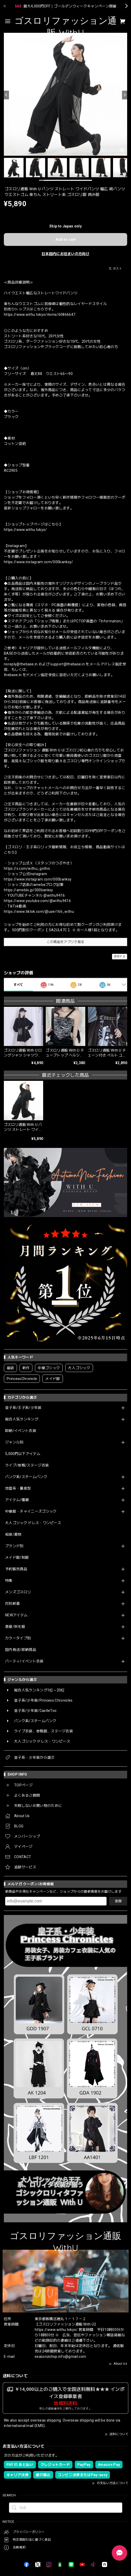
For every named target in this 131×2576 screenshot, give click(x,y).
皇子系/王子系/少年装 (23, 1408)
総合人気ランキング (21, 1419)
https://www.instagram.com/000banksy (37, 879)
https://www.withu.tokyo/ (25, 530)
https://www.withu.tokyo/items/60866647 (39, 314)
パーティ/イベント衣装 (24, 1661)
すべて (18, 985)
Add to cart (65, 239)
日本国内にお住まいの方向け (65, 254)
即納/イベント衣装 (20, 1431)
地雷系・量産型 (18, 1488)
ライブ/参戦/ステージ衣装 (27, 1465)
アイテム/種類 (17, 1500)
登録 (118, 1901)
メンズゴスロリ (18, 1592)
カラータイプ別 (18, 1638)
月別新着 (12, 1603)
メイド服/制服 (17, 1557)
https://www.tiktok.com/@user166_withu (39, 911)
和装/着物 (13, 1534)
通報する (119, 956)
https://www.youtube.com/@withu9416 (37, 901)
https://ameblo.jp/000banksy (28, 890)
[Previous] (6, 95)
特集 (9, 1580)
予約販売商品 (16, 1569)
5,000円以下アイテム (22, 1454)
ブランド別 (14, 1546)
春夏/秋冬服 (15, 1627)
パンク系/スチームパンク (26, 1477)
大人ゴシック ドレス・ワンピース (33, 1523)
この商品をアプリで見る (66, 942)
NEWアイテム (16, 1615)
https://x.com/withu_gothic (27, 868)
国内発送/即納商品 (20, 1650)
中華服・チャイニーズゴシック (31, 1511)
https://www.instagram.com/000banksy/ (38, 562)
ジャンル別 (14, 1442)
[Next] (124, 95)
